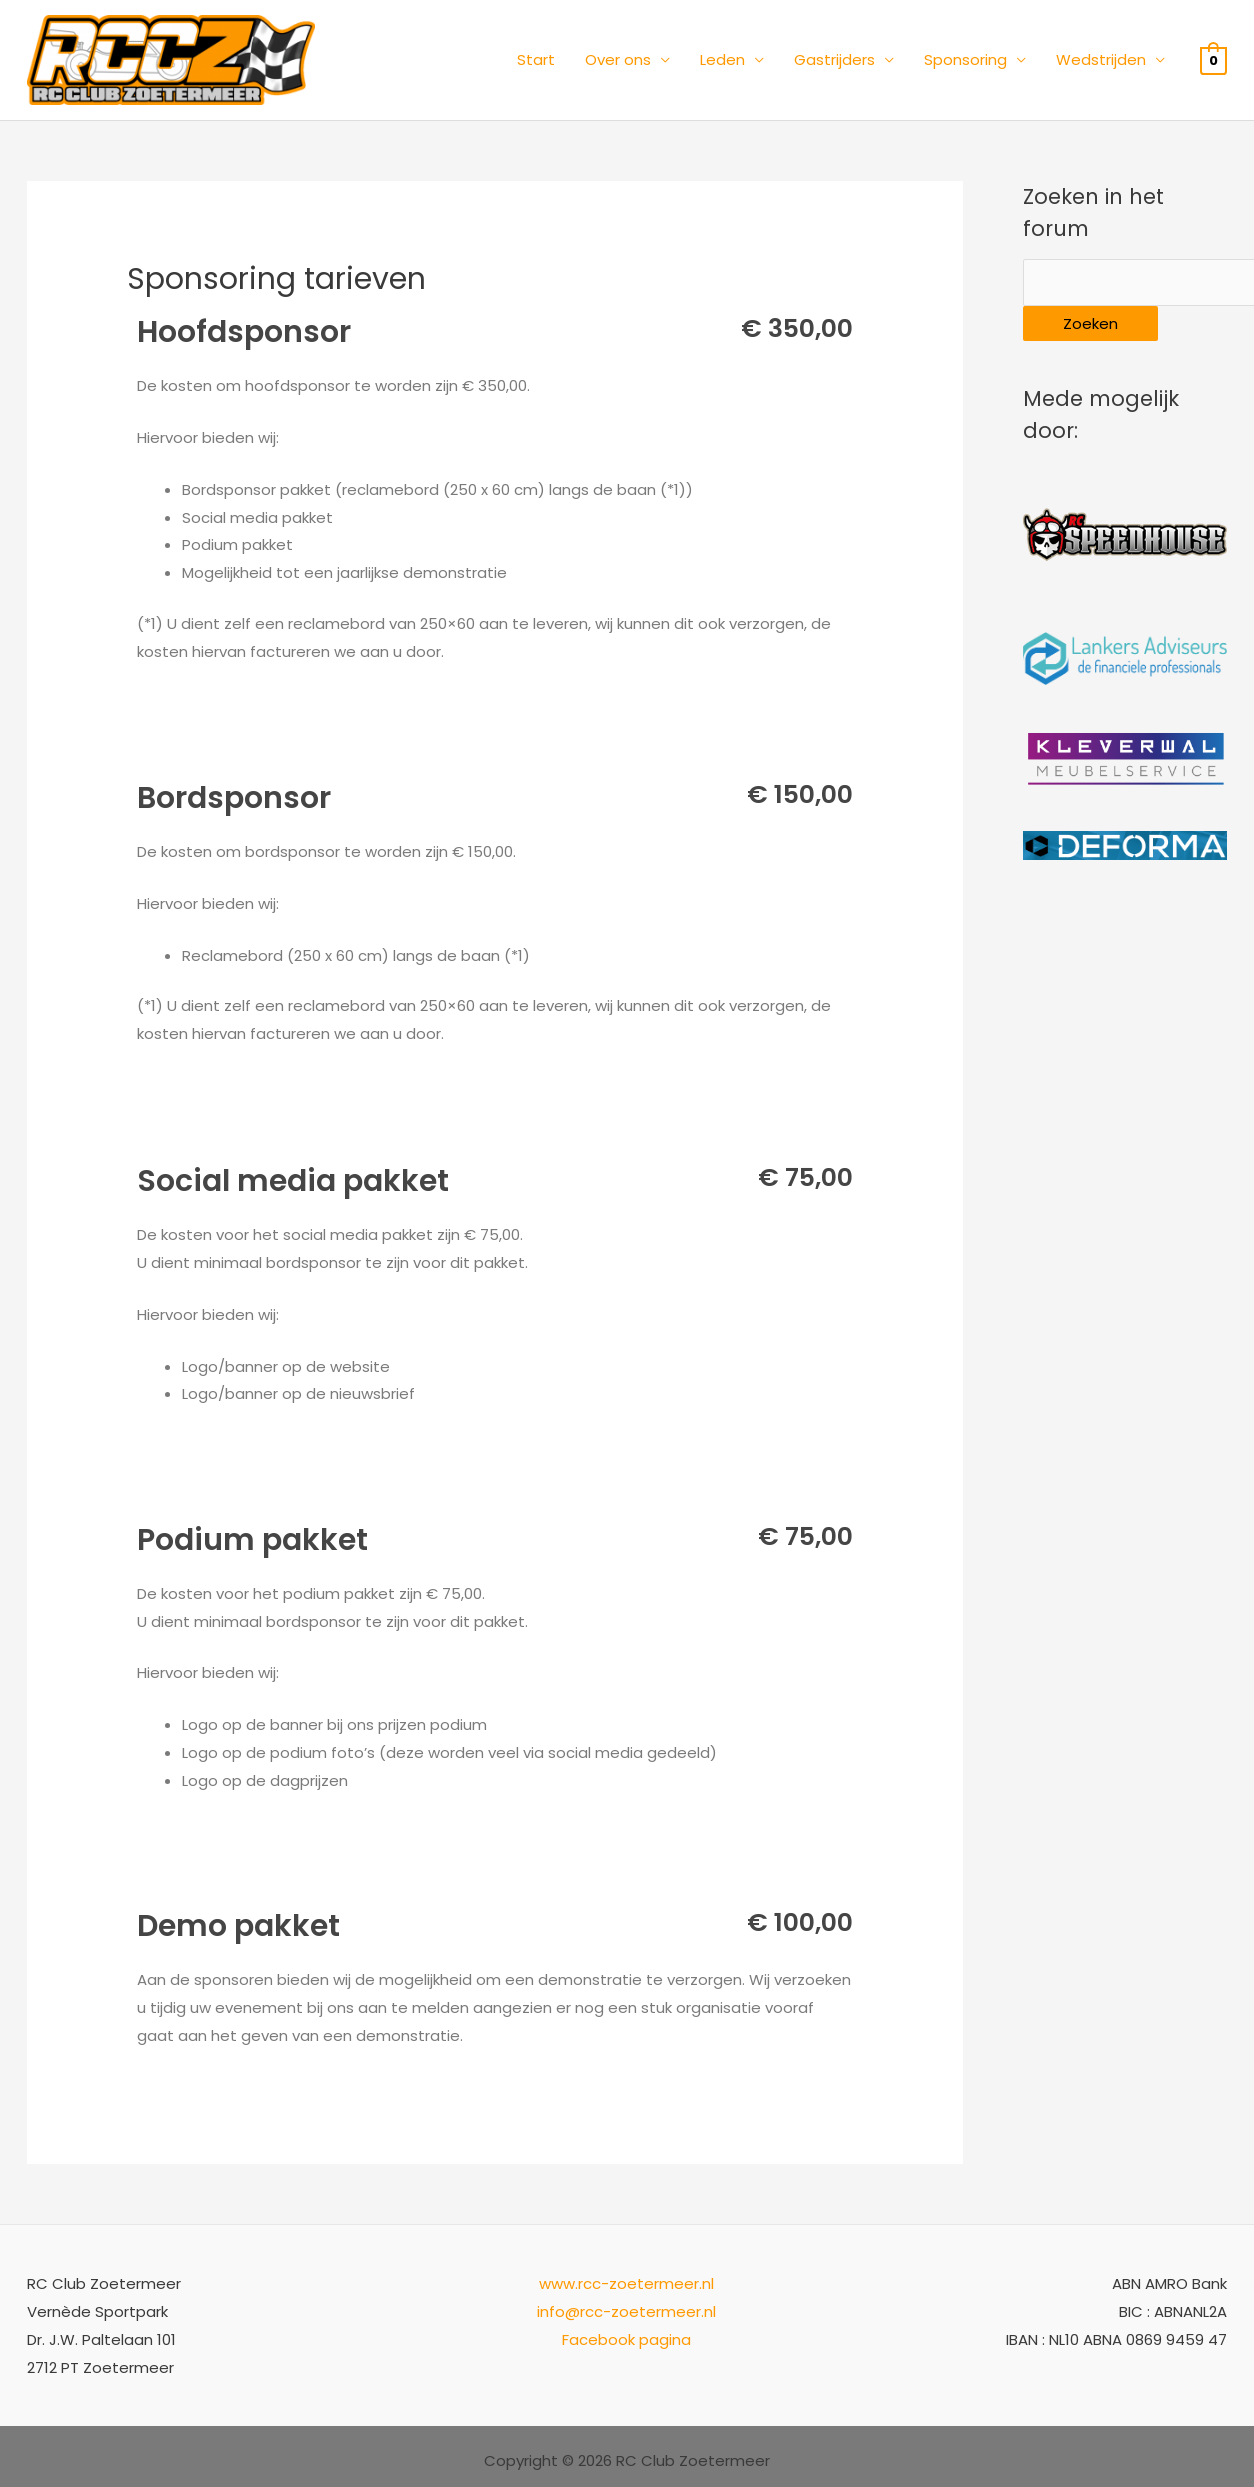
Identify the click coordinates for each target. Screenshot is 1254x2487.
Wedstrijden (1101, 59)
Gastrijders (834, 59)
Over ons (618, 59)
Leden (722, 59)
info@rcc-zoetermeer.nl (626, 2311)
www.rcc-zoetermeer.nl (626, 2283)
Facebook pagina (626, 2339)
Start (536, 59)
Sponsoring (965, 59)
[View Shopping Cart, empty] (1213, 59)
